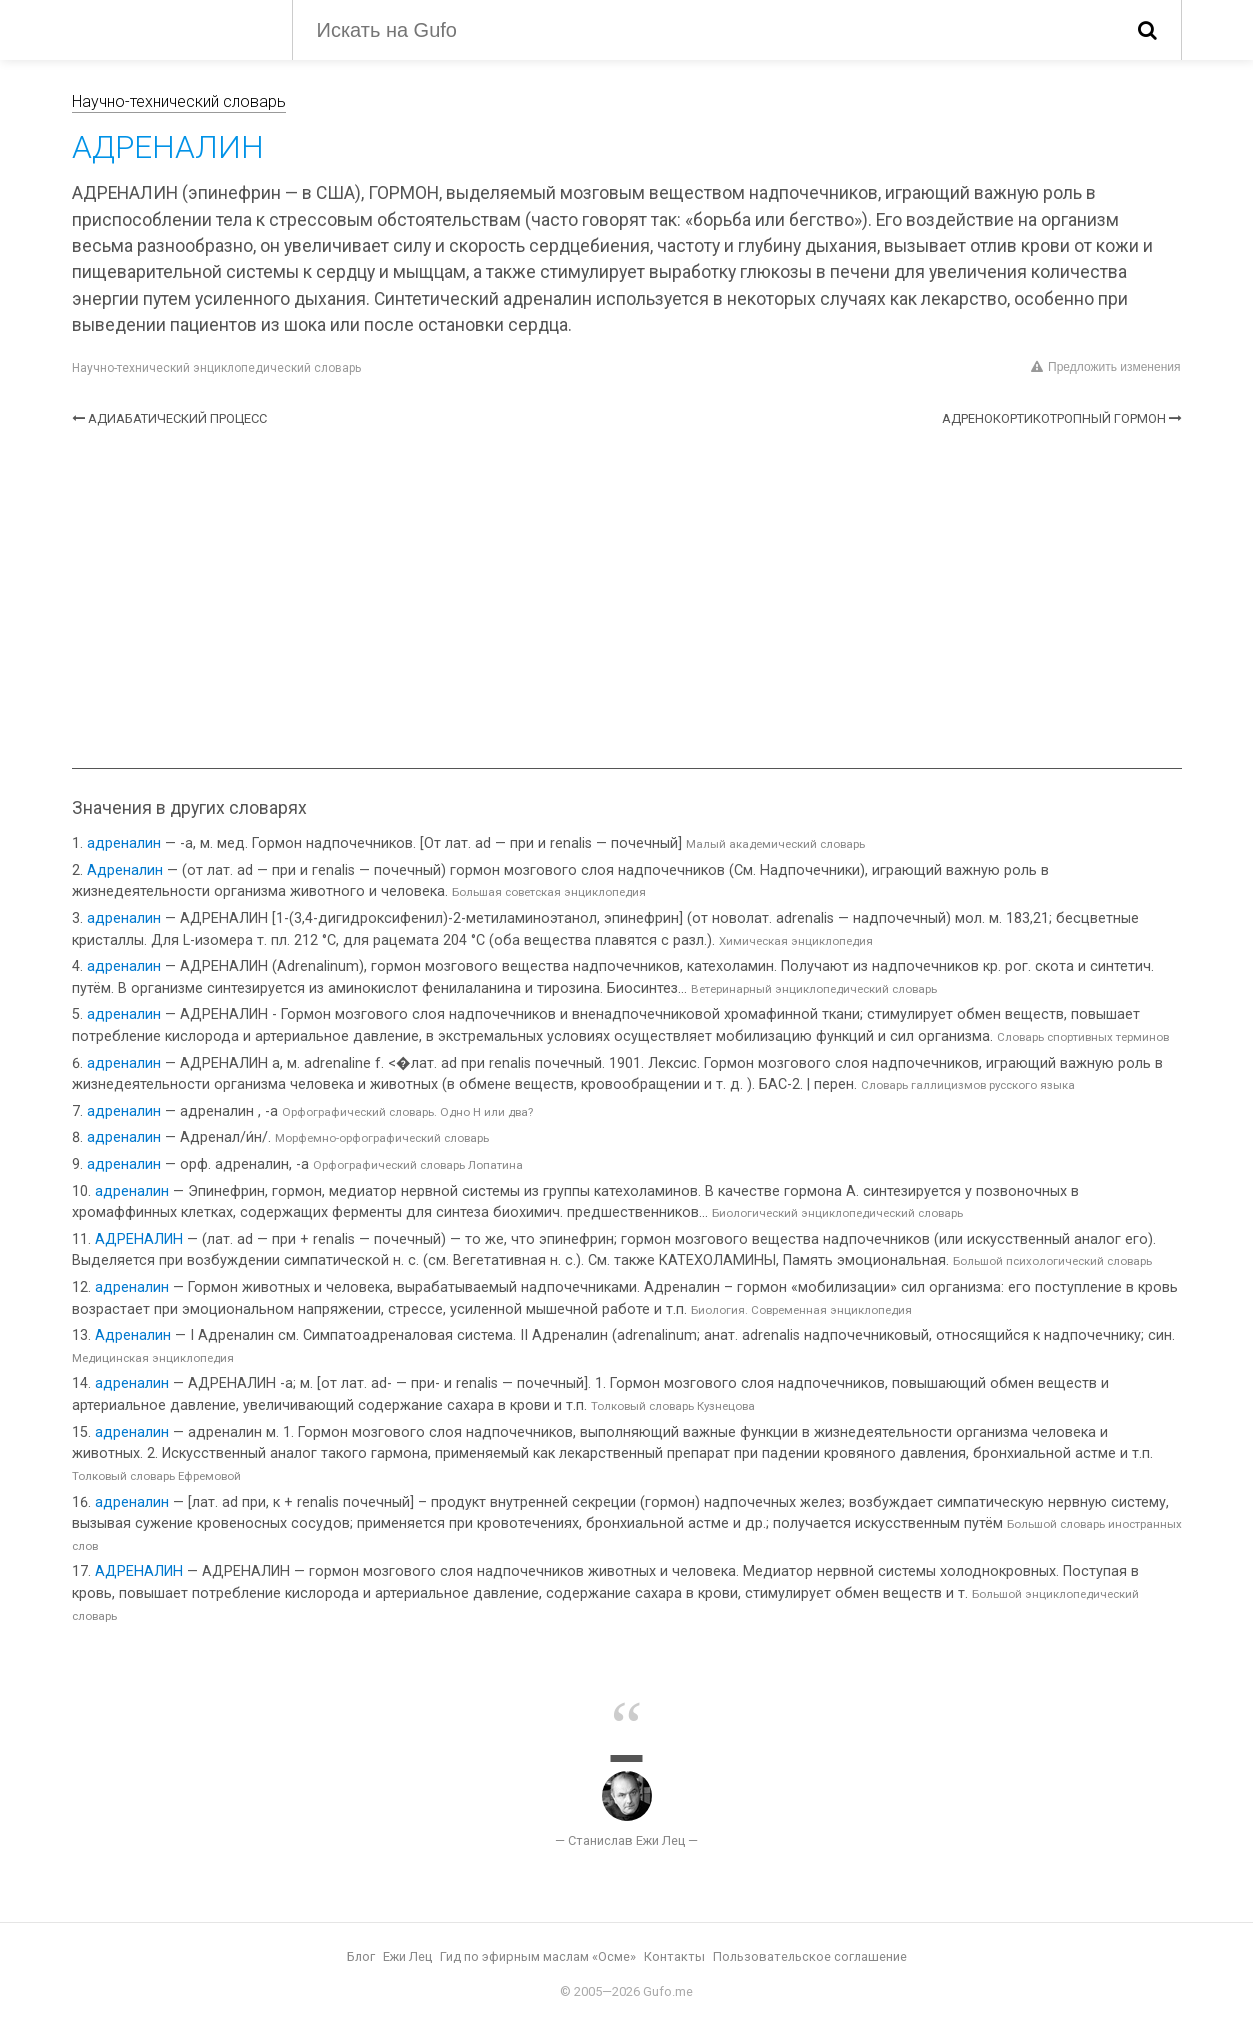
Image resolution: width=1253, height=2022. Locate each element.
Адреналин (125, 870)
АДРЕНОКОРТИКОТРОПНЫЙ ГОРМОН (1054, 418)
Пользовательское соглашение (810, 1956)
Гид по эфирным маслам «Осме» (538, 1956)
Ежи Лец (407, 1956)
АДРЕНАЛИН (139, 1239)
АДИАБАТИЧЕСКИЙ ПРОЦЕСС (177, 418)
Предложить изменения (1105, 367)
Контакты (674, 1956)
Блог (361, 1956)
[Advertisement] (627, 598)
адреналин (124, 843)
